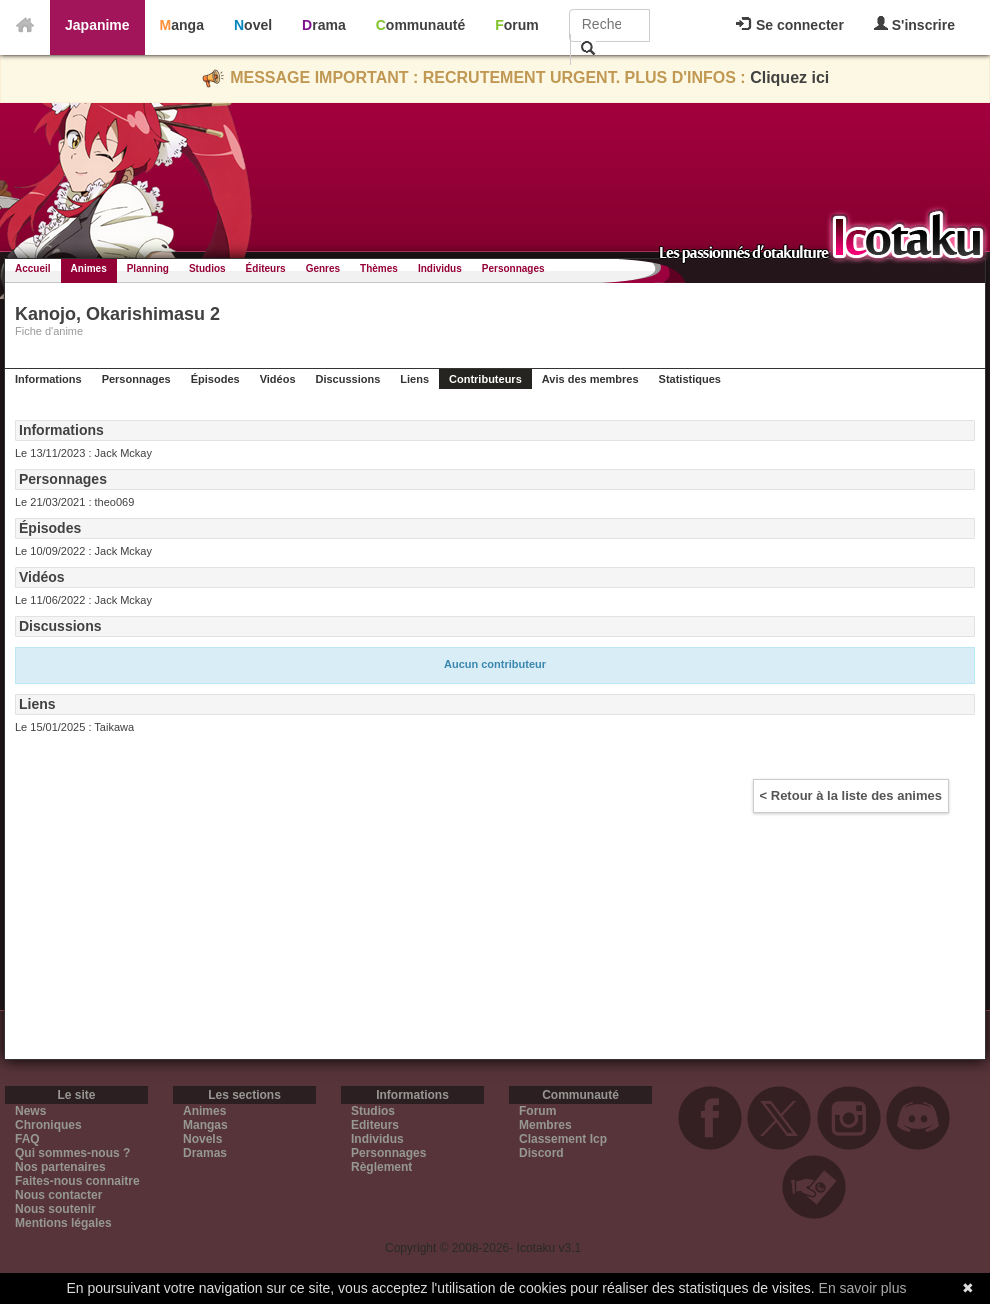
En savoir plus (863, 1288)
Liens (414, 379)
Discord (541, 1153)
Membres (545, 1125)
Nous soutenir (55, 1209)
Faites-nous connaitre (77, 1181)
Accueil (33, 268)
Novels (202, 1139)
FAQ (27, 1139)
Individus (440, 268)
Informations (48, 379)
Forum (517, 25)
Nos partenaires (60, 1167)
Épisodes (215, 379)
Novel (253, 25)
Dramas (205, 1153)
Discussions (348, 379)
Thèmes (379, 268)
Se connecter (790, 25)
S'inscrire (914, 24)
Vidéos (278, 379)
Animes (89, 268)
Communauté (420, 25)
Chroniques (48, 1125)
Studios (207, 268)
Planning (148, 268)
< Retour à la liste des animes (851, 795)
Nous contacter (58, 1195)
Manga (182, 25)
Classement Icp (563, 1139)
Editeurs (375, 1125)
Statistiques (690, 379)
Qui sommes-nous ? (72, 1153)
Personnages (513, 268)
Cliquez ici (789, 77)
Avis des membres (590, 379)
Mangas (205, 1125)
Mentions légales (63, 1223)
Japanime (97, 25)
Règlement (381, 1167)
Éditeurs (266, 268)
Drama (324, 25)
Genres (323, 268)
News (30, 1111)
